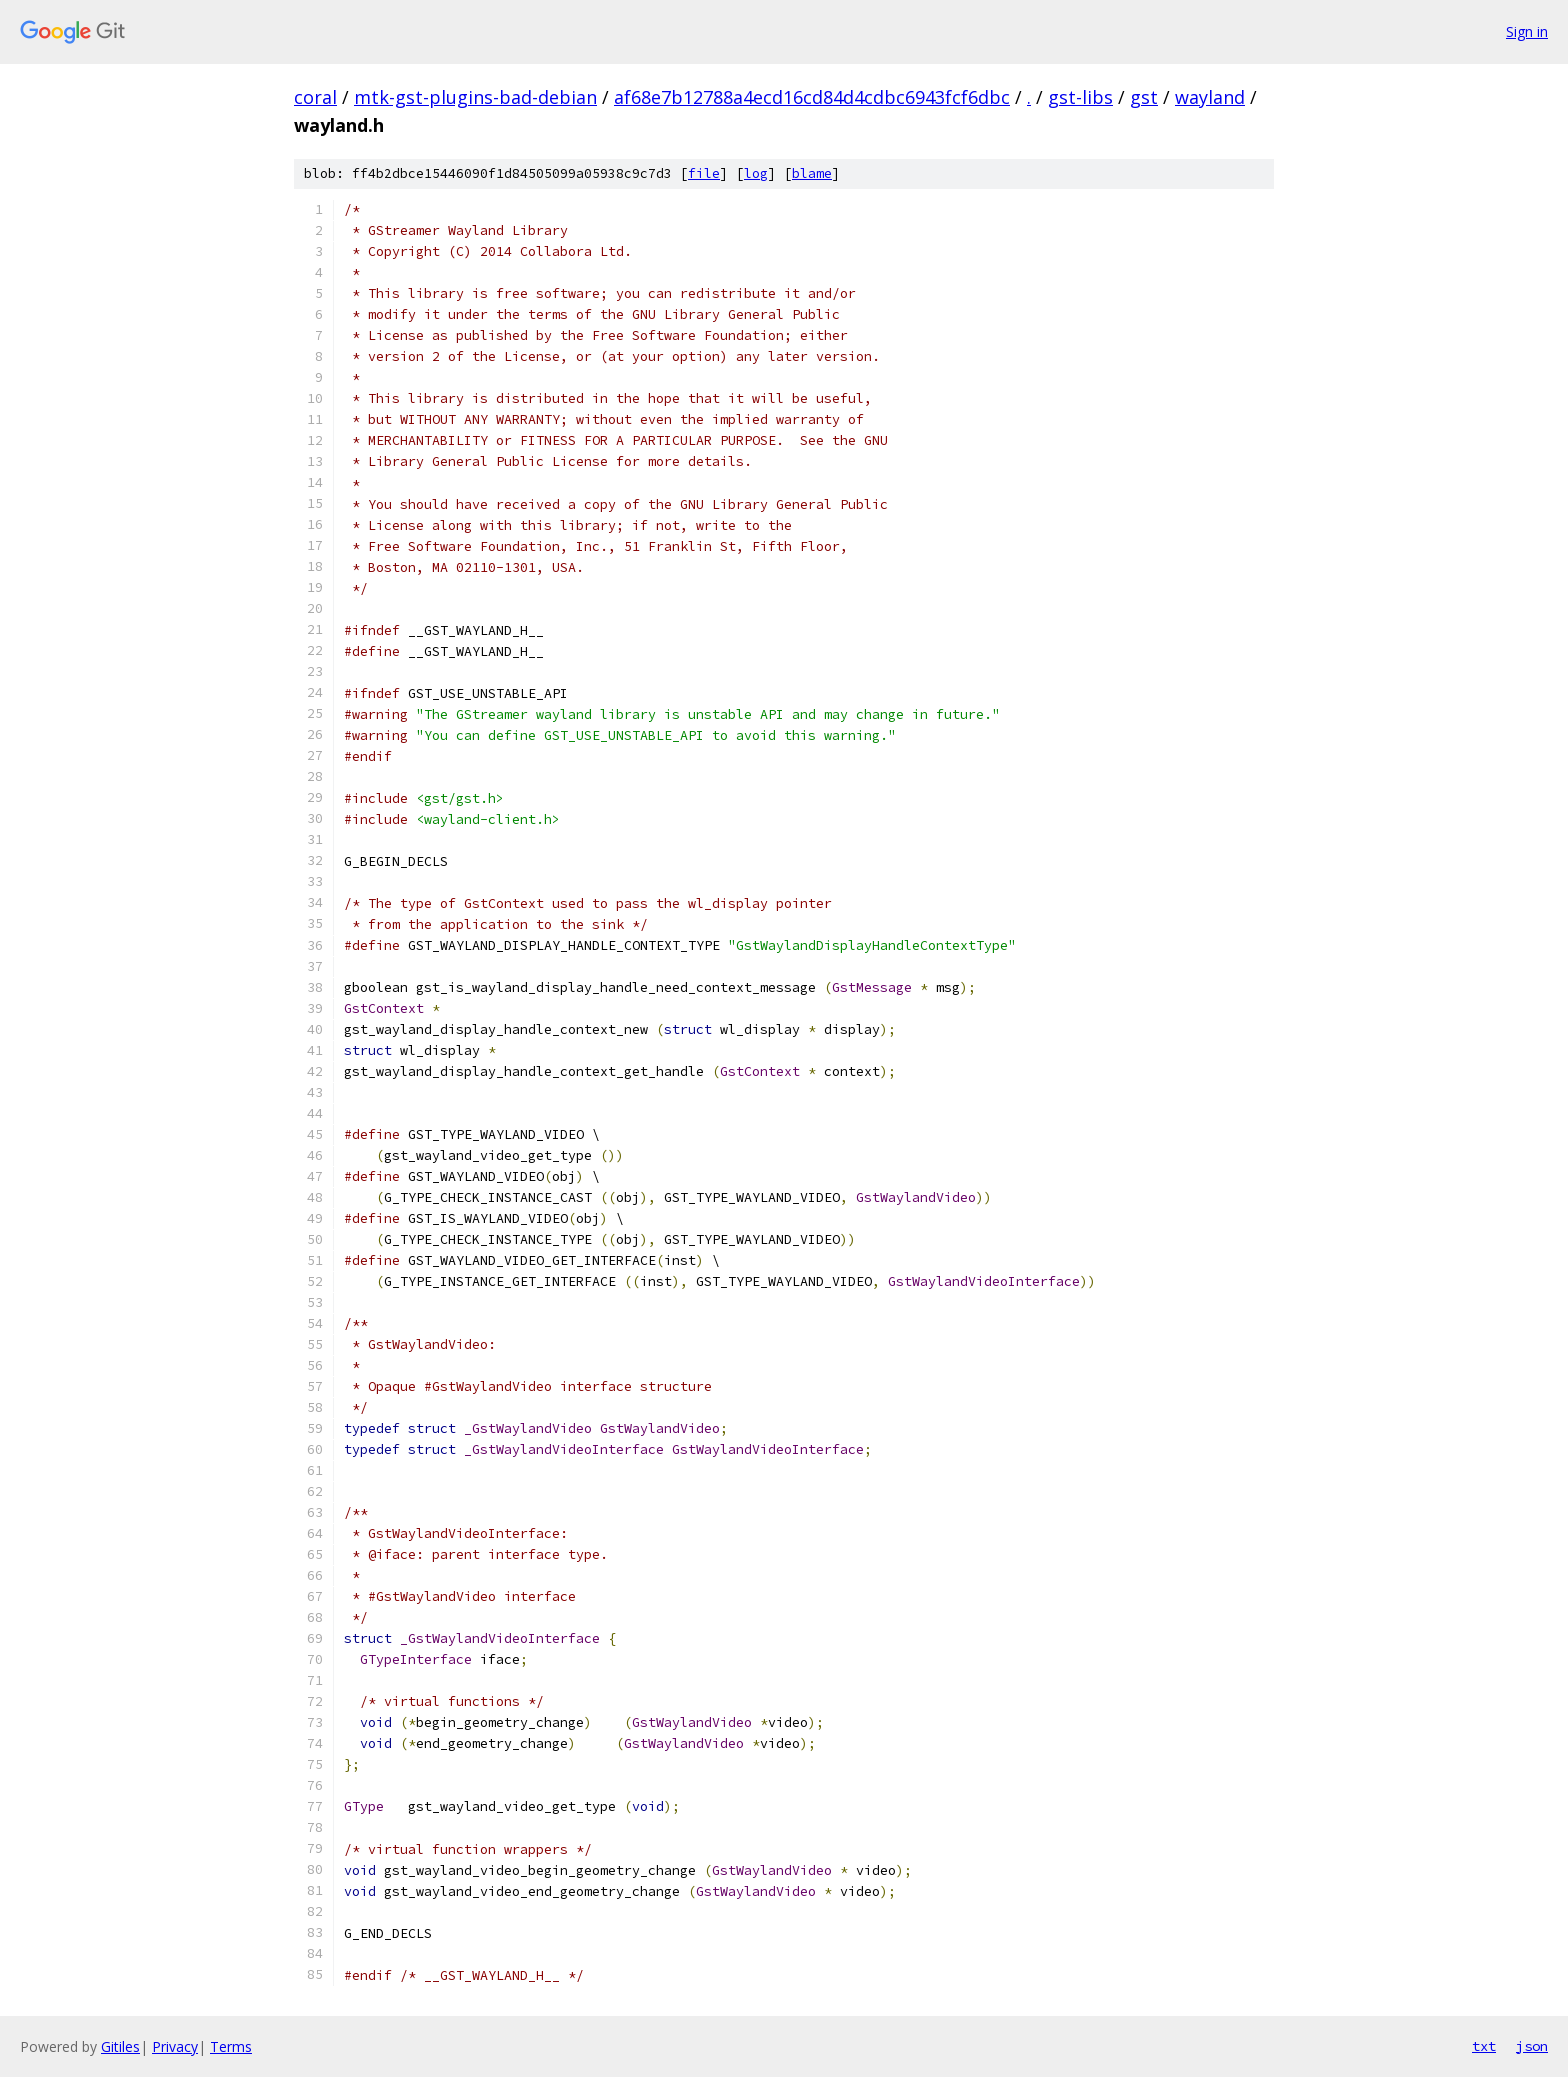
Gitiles (120, 2046)
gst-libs (1080, 97)
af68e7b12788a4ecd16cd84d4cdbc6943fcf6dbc (812, 97)
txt (1484, 2046)
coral (315, 97)
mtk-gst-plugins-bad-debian (475, 97)
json (1532, 2046)
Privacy (175, 2046)
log (756, 173)
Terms (231, 2046)
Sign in (1527, 31)
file (704, 173)
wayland (1210, 97)
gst (1144, 97)
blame (812, 173)
